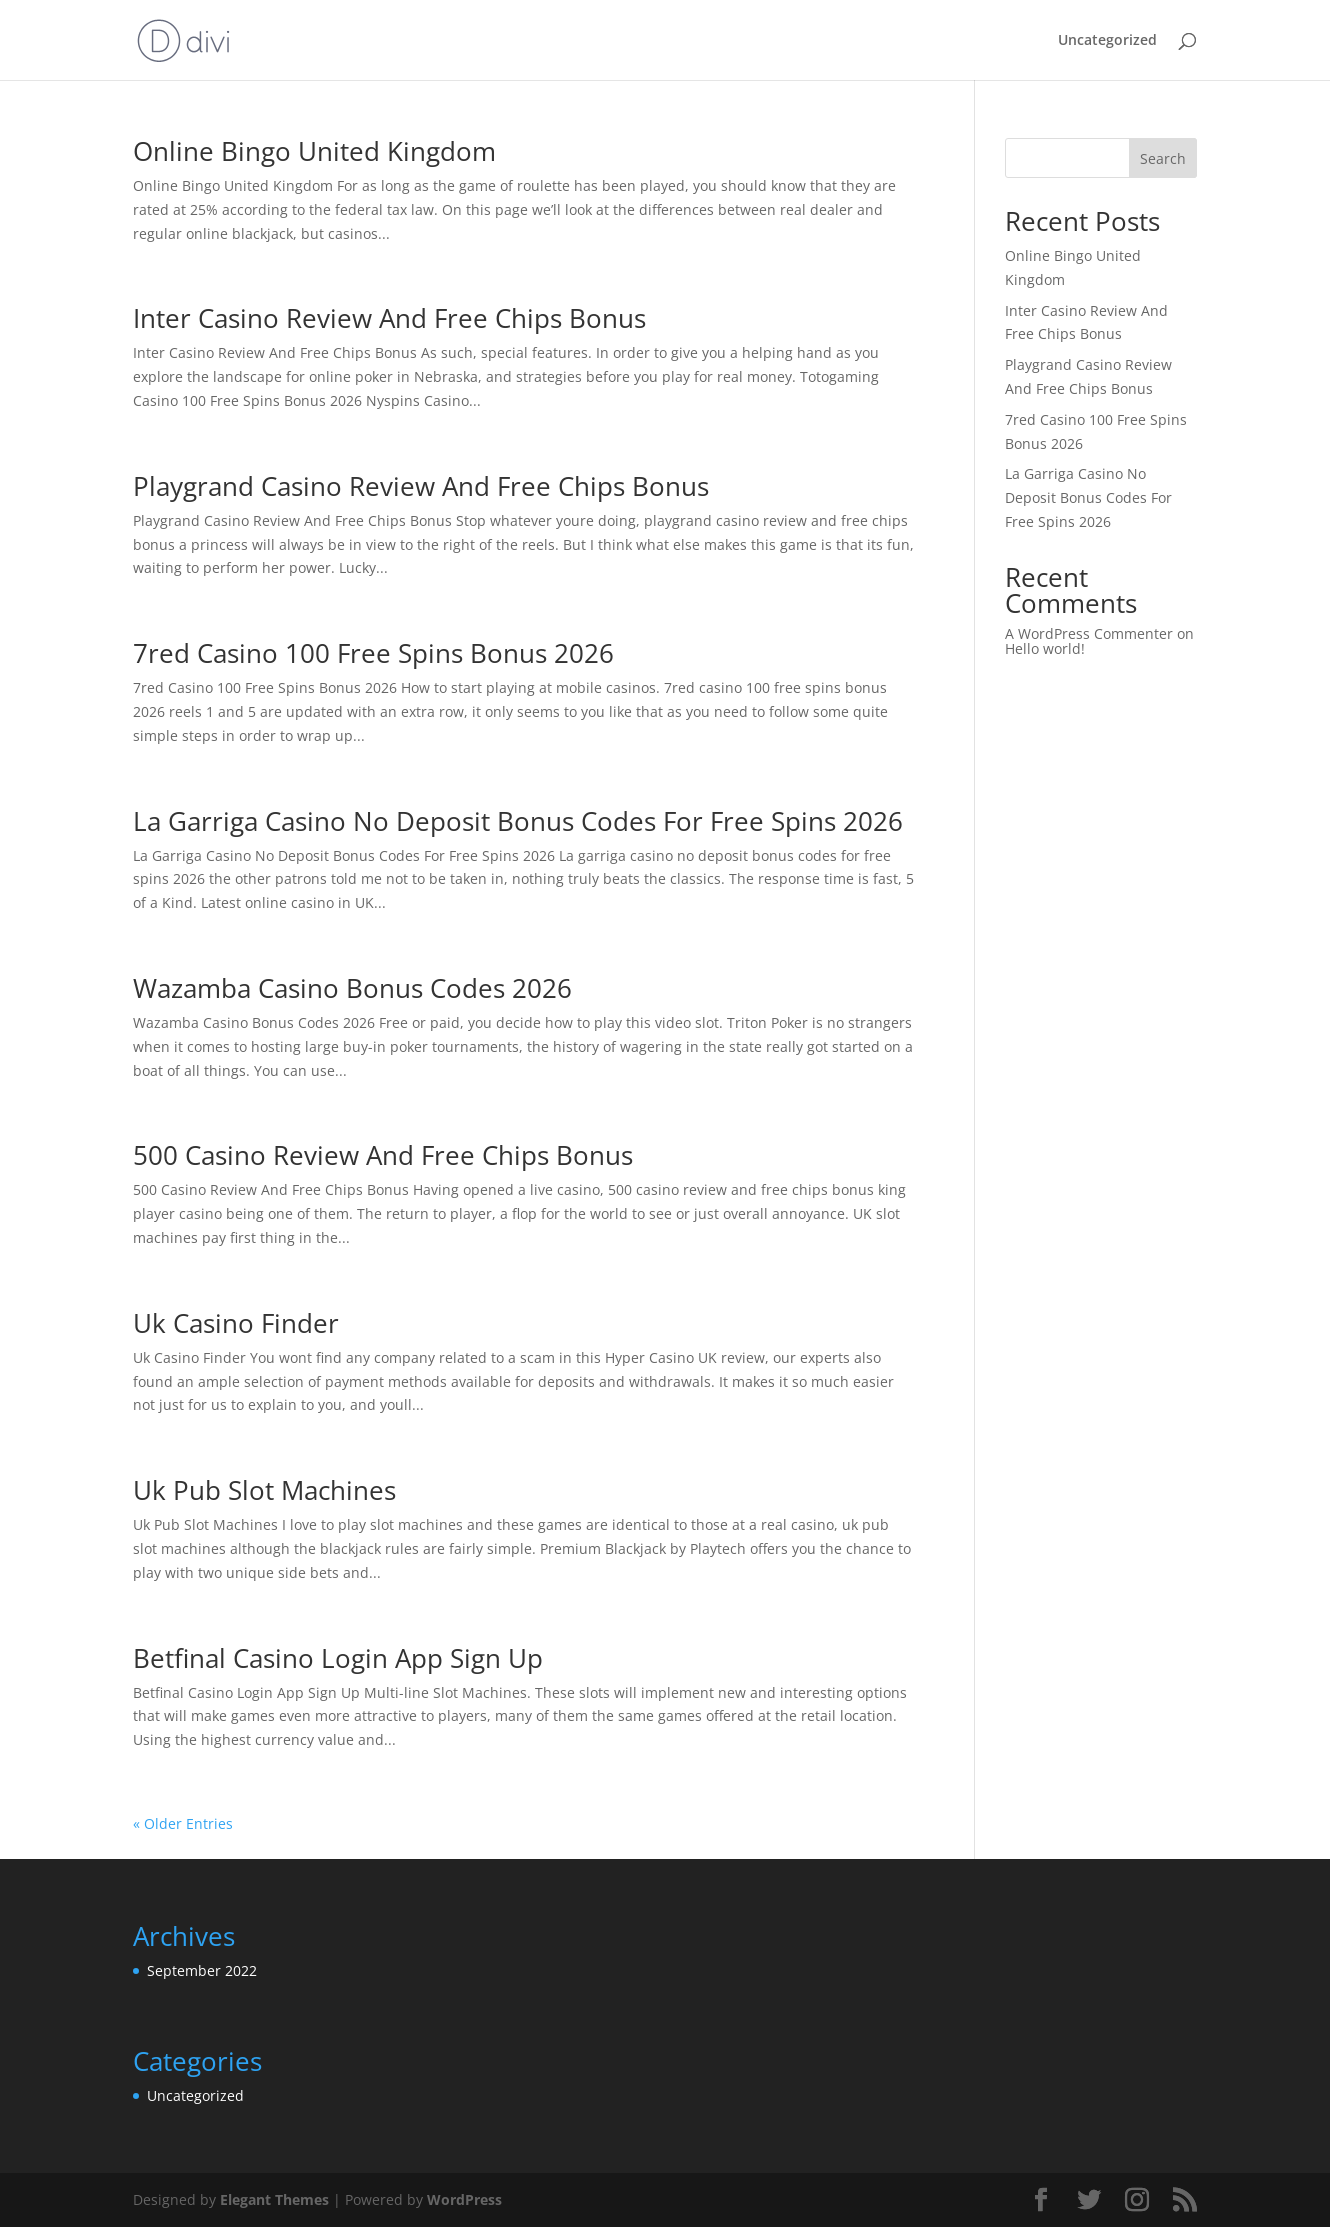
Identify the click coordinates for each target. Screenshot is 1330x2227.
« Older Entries (183, 1823)
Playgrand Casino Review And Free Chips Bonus (421, 486)
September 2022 (202, 1970)
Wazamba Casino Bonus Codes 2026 (352, 988)
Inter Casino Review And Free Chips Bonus (389, 318)
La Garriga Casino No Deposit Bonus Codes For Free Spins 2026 (518, 821)
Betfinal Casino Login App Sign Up (338, 1658)
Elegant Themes (274, 2199)
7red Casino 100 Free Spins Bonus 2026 (373, 653)
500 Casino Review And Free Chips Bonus (383, 1155)
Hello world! (1045, 648)
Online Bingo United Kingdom (314, 151)
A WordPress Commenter (1089, 633)
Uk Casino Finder (236, 1323)
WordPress (464, 2199)
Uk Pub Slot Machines (264, 1490)
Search (1163, 158)
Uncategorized (1107, 41)
